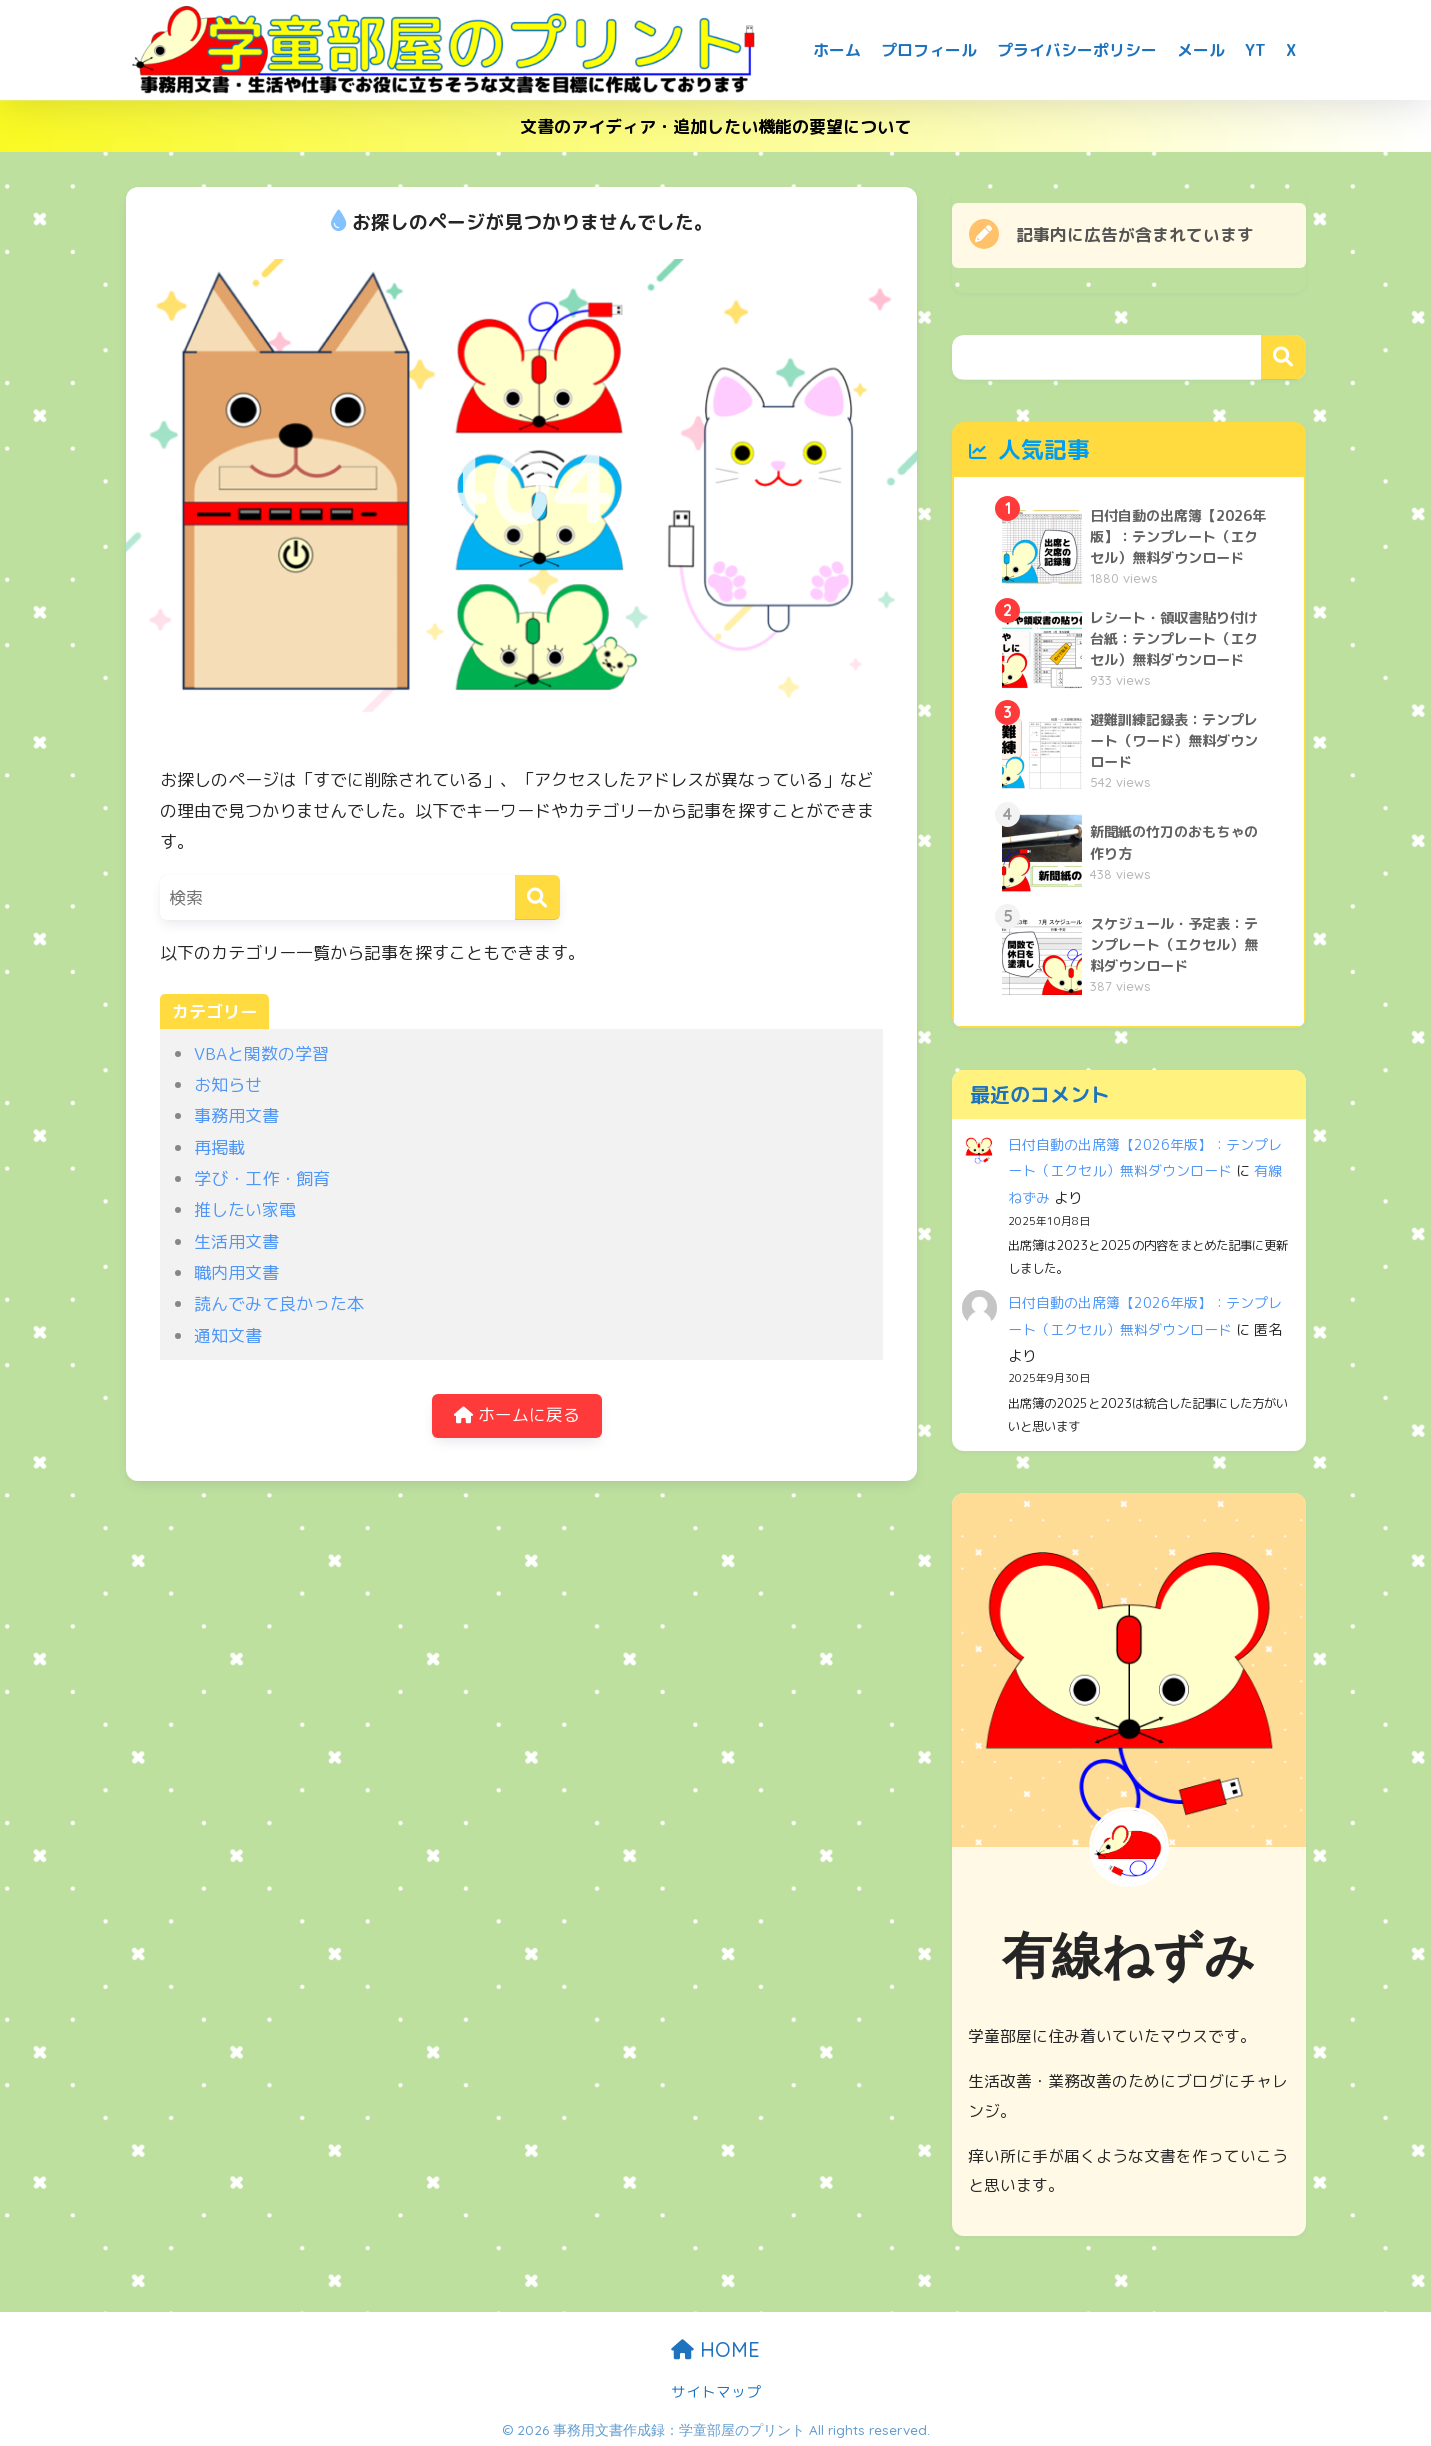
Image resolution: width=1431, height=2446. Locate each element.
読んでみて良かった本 (279, 1303)
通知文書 (228, 1335)
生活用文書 (236, 1241)
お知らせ (228, 1084)
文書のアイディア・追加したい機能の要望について (715, 126)
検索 (1283, 357)
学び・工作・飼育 (262, 1178)
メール (1201, 50)
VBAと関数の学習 (261, 1053)
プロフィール (929, 50)
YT (1255, 50)
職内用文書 (236, 1272)
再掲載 (219, 1147)
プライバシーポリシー (1077, 50)
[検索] (537, 897)
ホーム (837, 50)
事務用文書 (236, 1115)
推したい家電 (245, 1209)
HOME (715, 2344)
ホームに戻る (517, 1416)
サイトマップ (716, 2386)
